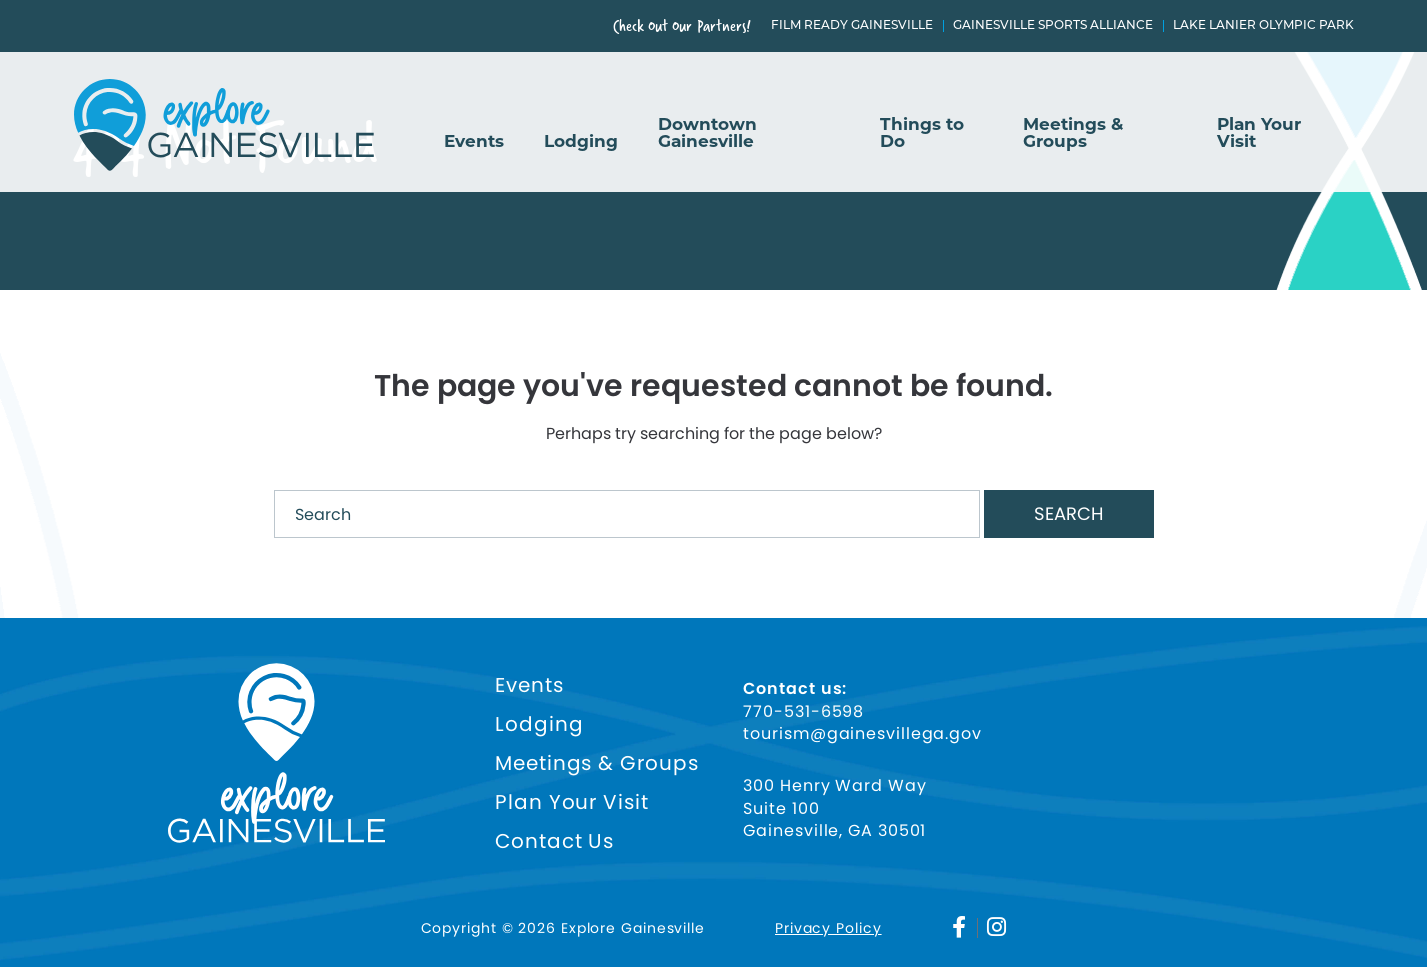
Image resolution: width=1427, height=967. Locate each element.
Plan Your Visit (1259, 133)
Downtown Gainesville (707, 133)
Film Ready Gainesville (852, 26)
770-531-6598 (803, 712)
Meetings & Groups (1073, 133)
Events (474, 142)
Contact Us (554, 841)
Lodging (581, 142)
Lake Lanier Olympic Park (1263, 26)
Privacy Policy (828, 928)
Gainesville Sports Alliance (1053, 26)
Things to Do (922, 133)
